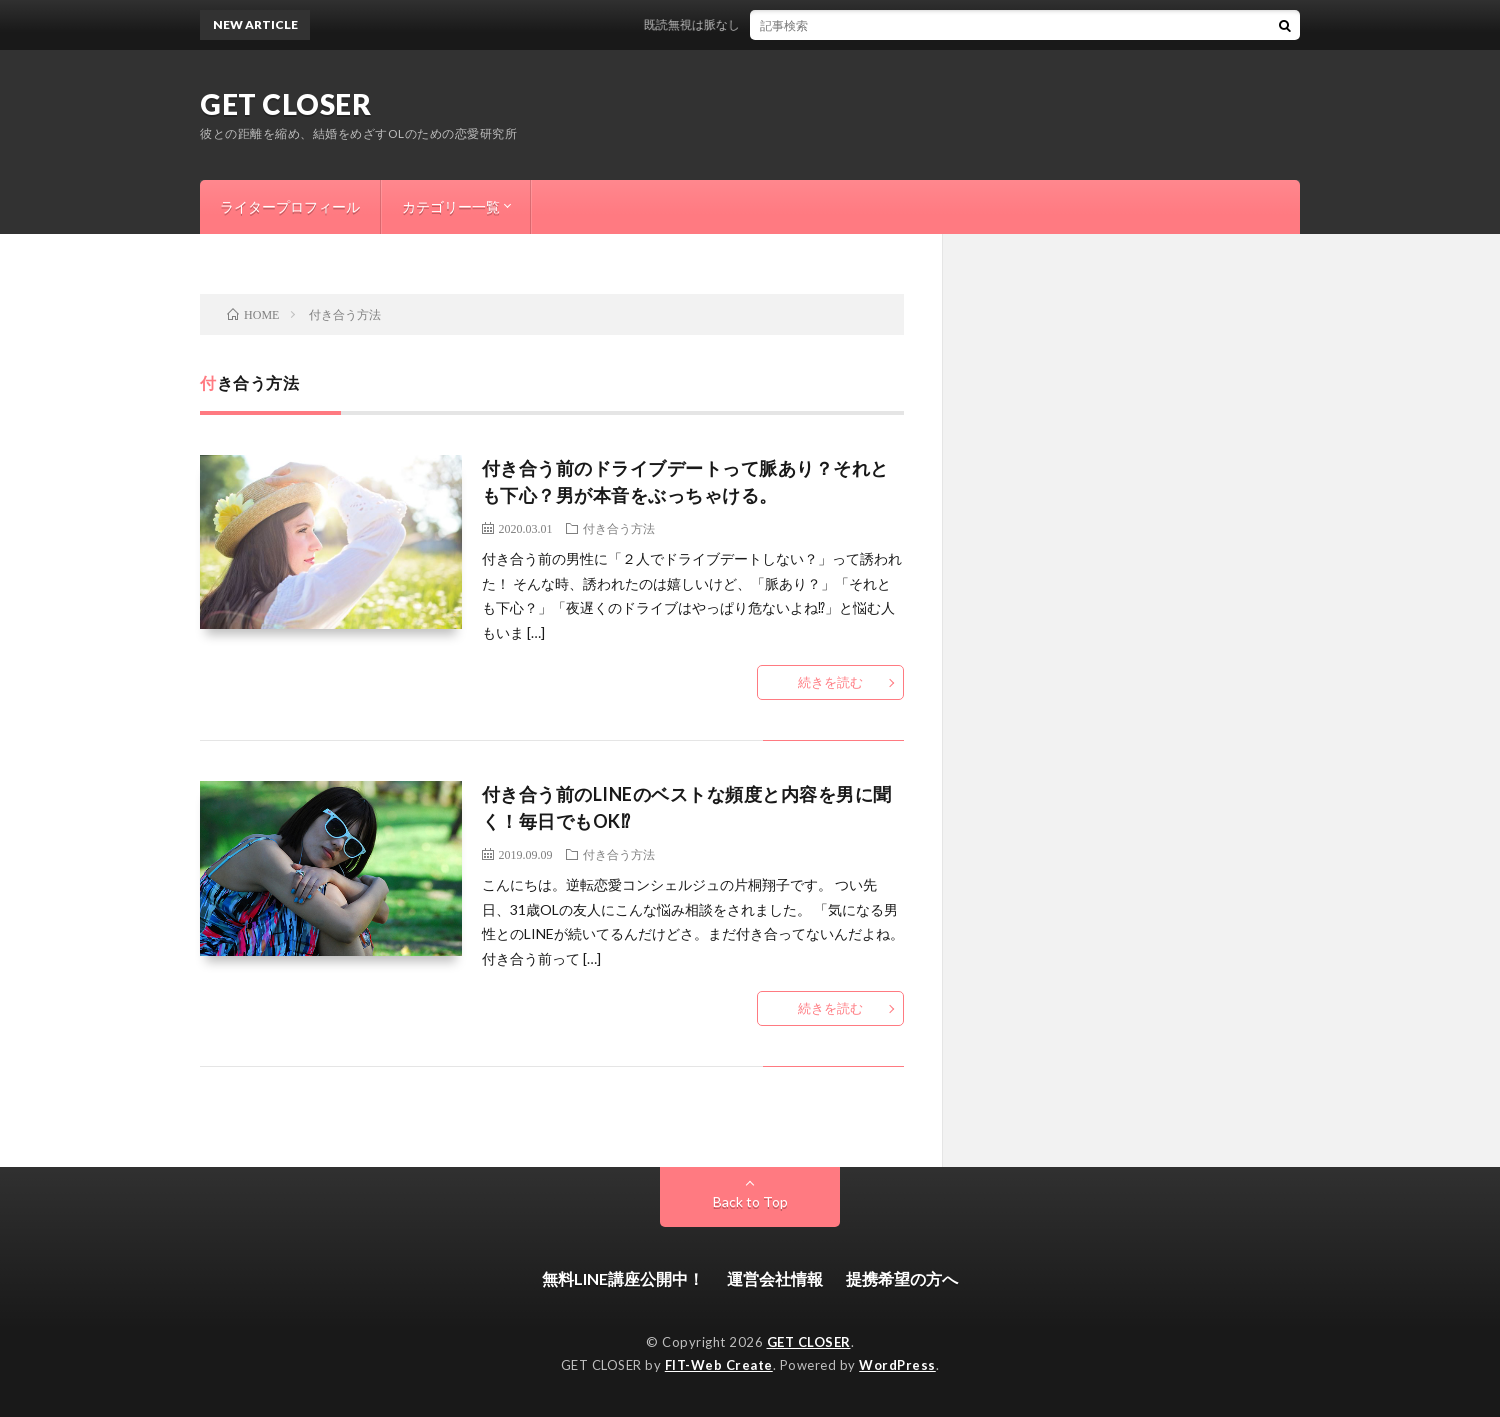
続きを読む (830, 682)
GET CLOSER (285, 104)
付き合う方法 (619, 528)
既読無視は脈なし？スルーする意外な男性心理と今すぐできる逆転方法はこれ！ (868, 24)
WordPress (897, 1365)
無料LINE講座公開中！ (623, 1278)
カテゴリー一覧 (451, 206)
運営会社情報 (775, 1278)
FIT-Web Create (719, 1365)
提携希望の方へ (902, 1278)
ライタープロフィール (290, 206)
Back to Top (750, 1201)
